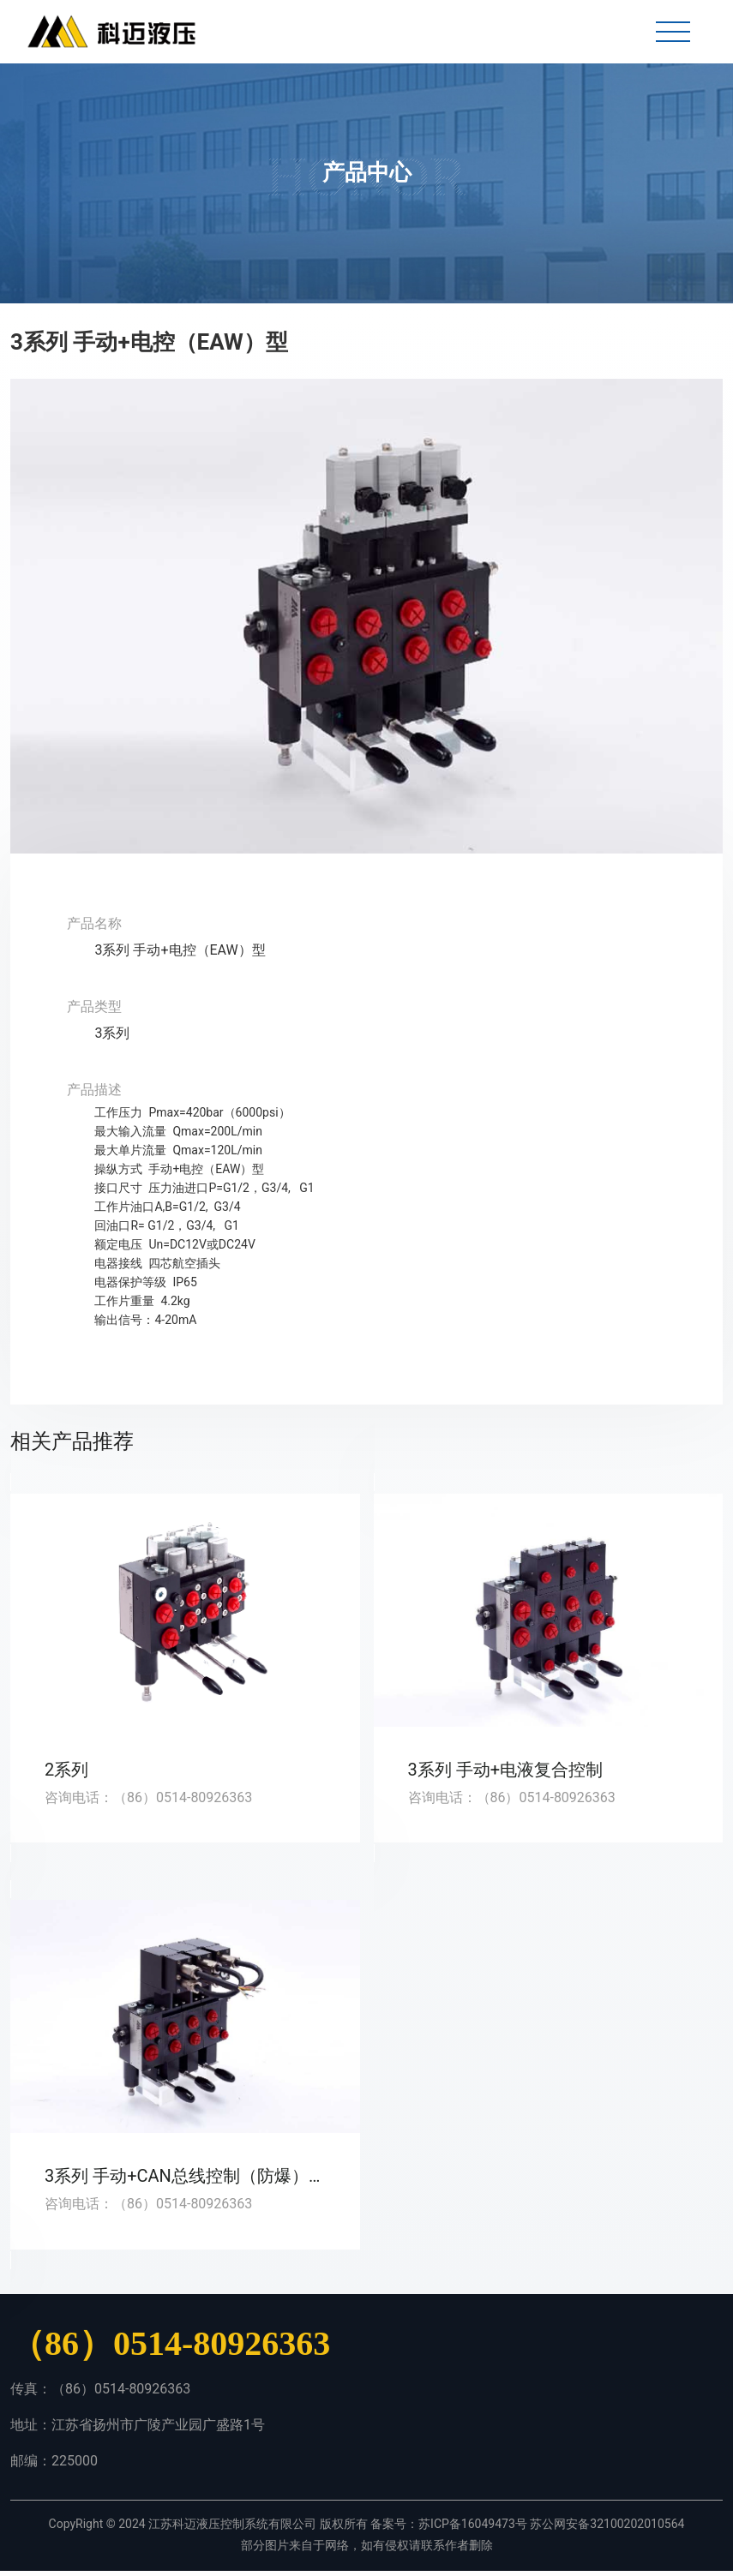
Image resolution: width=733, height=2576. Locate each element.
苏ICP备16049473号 (472, 2528)
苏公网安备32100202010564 (607, 2528)
